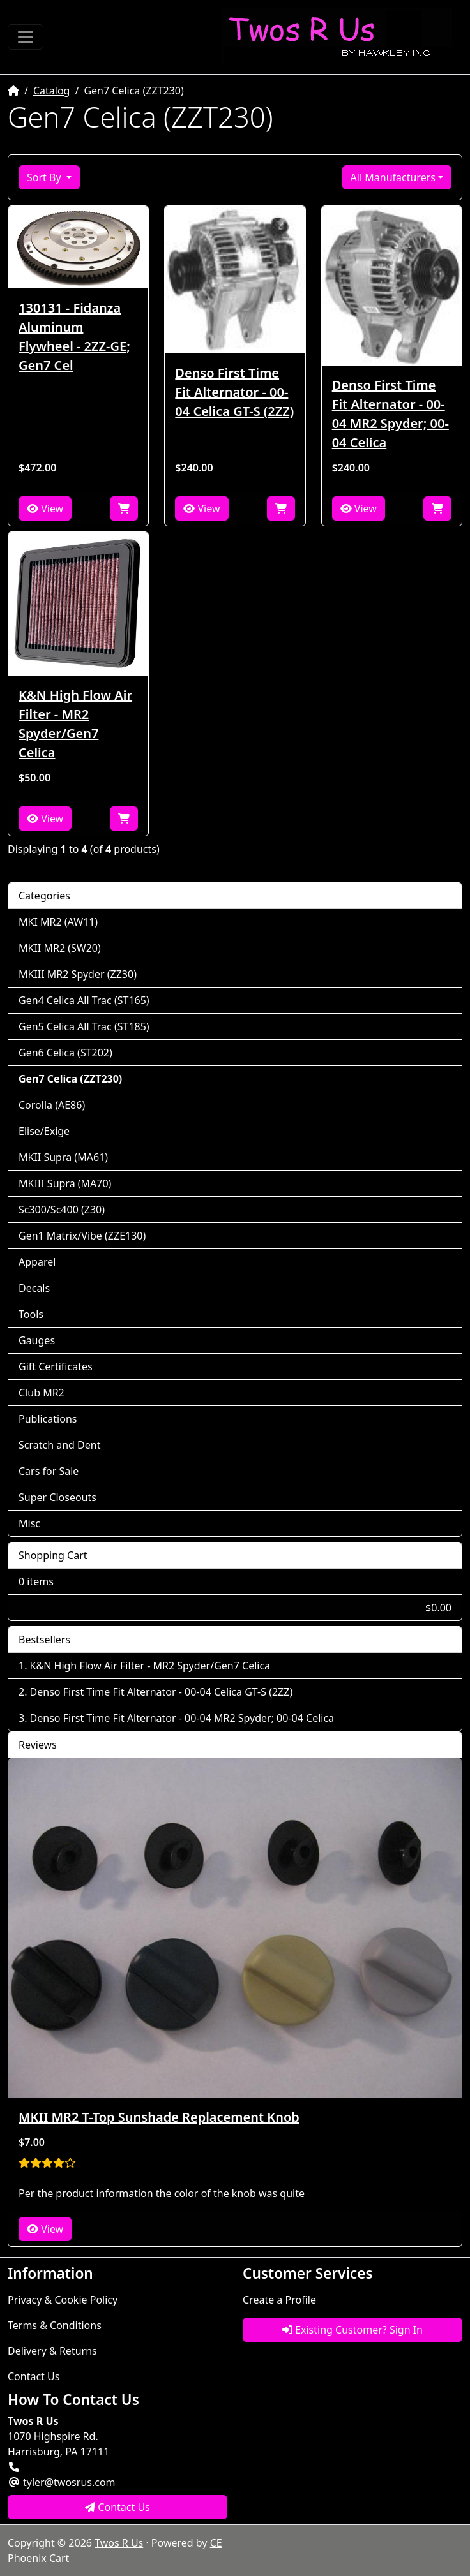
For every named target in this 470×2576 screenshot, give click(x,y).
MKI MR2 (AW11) (58, 922)
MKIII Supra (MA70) (65, 1183)
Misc (29, 1523)
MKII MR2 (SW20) (60, 948)
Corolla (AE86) (52, 1105)
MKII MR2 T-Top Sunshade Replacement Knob (159, 2117)
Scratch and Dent (59, 1445)
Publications (48, 1419)
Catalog (51, 91)
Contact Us (33, 2376)
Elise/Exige (44, 1131)
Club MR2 (41, 1393)
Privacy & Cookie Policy (63, 2300)
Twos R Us (119, 2543)
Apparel (37, 1262)
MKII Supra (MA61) (63, 1157)
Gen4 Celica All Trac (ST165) (84, 1000)
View (45, 508)
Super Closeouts (57, 1497)
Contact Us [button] (117, 2507)
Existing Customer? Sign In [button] (352, 2330)
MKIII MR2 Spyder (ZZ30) (78, 974)
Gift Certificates (56, 1366)
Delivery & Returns (52, 2351)
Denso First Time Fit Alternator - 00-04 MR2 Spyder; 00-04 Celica (390, 413)
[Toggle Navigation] (25, 37)
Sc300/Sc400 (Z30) (62, 1210)
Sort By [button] (45, 177)
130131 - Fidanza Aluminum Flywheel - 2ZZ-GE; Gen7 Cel (74, 336)
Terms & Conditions (55, 2325)
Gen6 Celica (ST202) (65, 1053)
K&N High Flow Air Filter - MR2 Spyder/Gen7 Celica (75, 723)
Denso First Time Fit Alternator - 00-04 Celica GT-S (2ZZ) (234, 392)
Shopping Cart (53, 1555)
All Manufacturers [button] (393, 177)
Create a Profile (279, 2300)
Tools (31, 1314)
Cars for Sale (49, 1471)
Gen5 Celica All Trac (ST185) (84, 1026)
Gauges (37, 1340)
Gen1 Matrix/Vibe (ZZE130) (82, 1236)
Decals (34, 1288)
